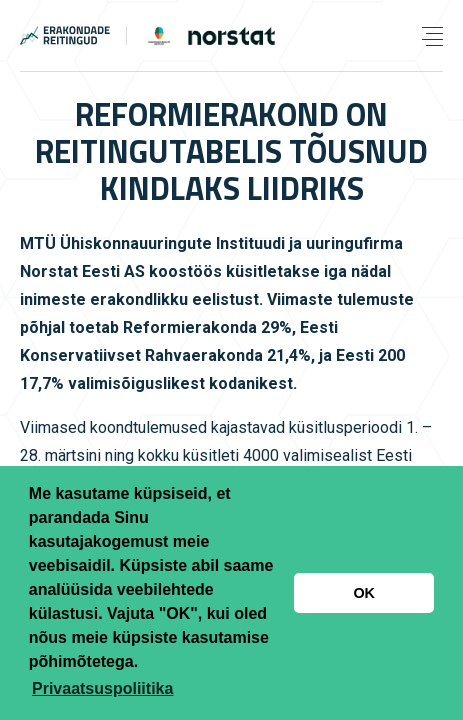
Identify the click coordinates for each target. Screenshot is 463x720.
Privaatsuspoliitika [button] (102, 688)
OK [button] (364, 593)
